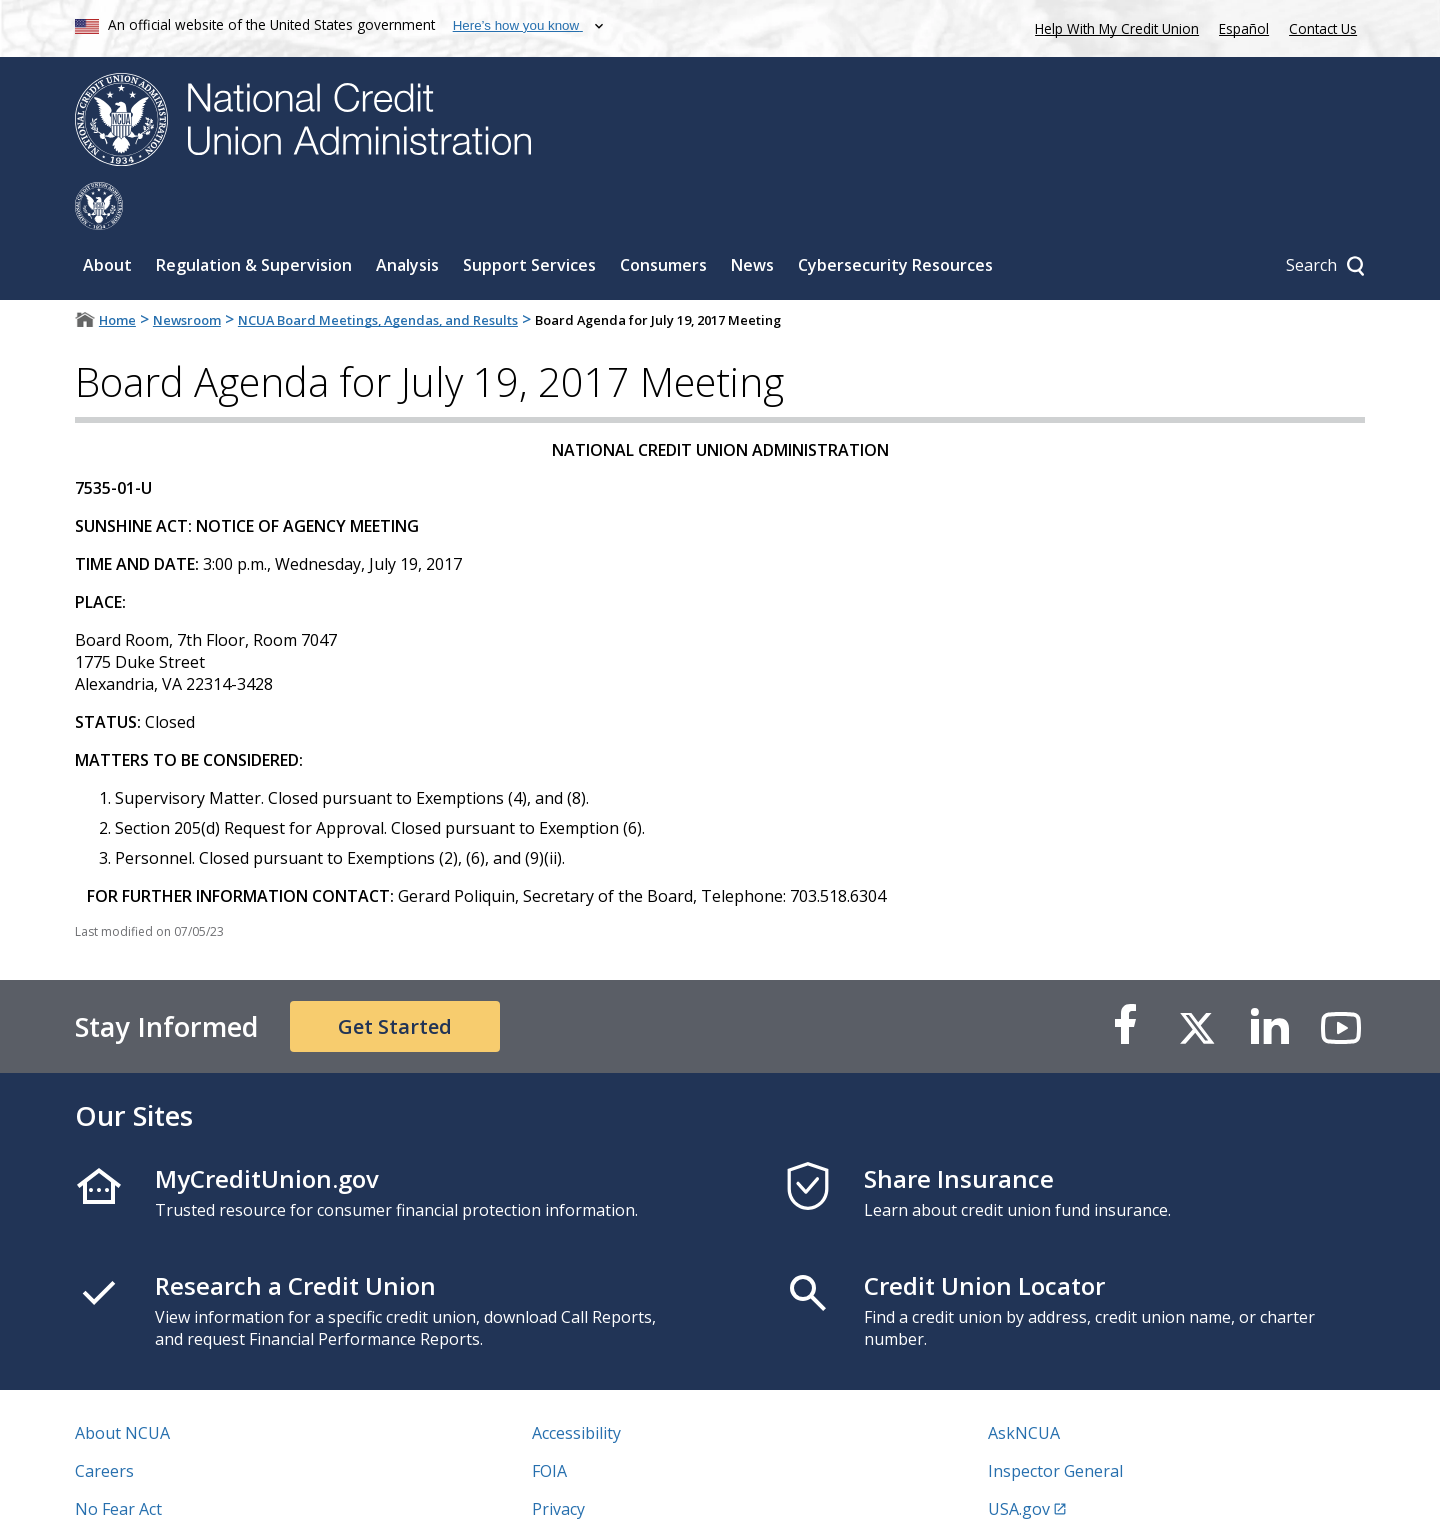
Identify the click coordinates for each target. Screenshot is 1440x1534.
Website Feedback (599, 1499)
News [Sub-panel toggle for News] (752, 217)
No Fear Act (118, 1461)
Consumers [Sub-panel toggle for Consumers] (663, 217)
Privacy (558, 1461)
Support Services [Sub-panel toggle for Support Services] (529, 217)
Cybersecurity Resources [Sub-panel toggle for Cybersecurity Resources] (895, 217)
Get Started (395, 978)
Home (117, 272)
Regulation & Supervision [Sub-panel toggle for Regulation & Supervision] (254, 217)
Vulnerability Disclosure (164, 1499)
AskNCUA (1024, 1385)
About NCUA (122, 1385)
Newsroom (187, 272)
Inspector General (1055, 1423)
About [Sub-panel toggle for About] (107, 217)
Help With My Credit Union (1113, 26)
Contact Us (1323, 28)
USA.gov (1019, 1461)
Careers (104, 1423)
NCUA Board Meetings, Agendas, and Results (378, 272)
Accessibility (576, 1385)
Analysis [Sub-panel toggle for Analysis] (407, 217)
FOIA (549, 1423)
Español (1244, 28)
